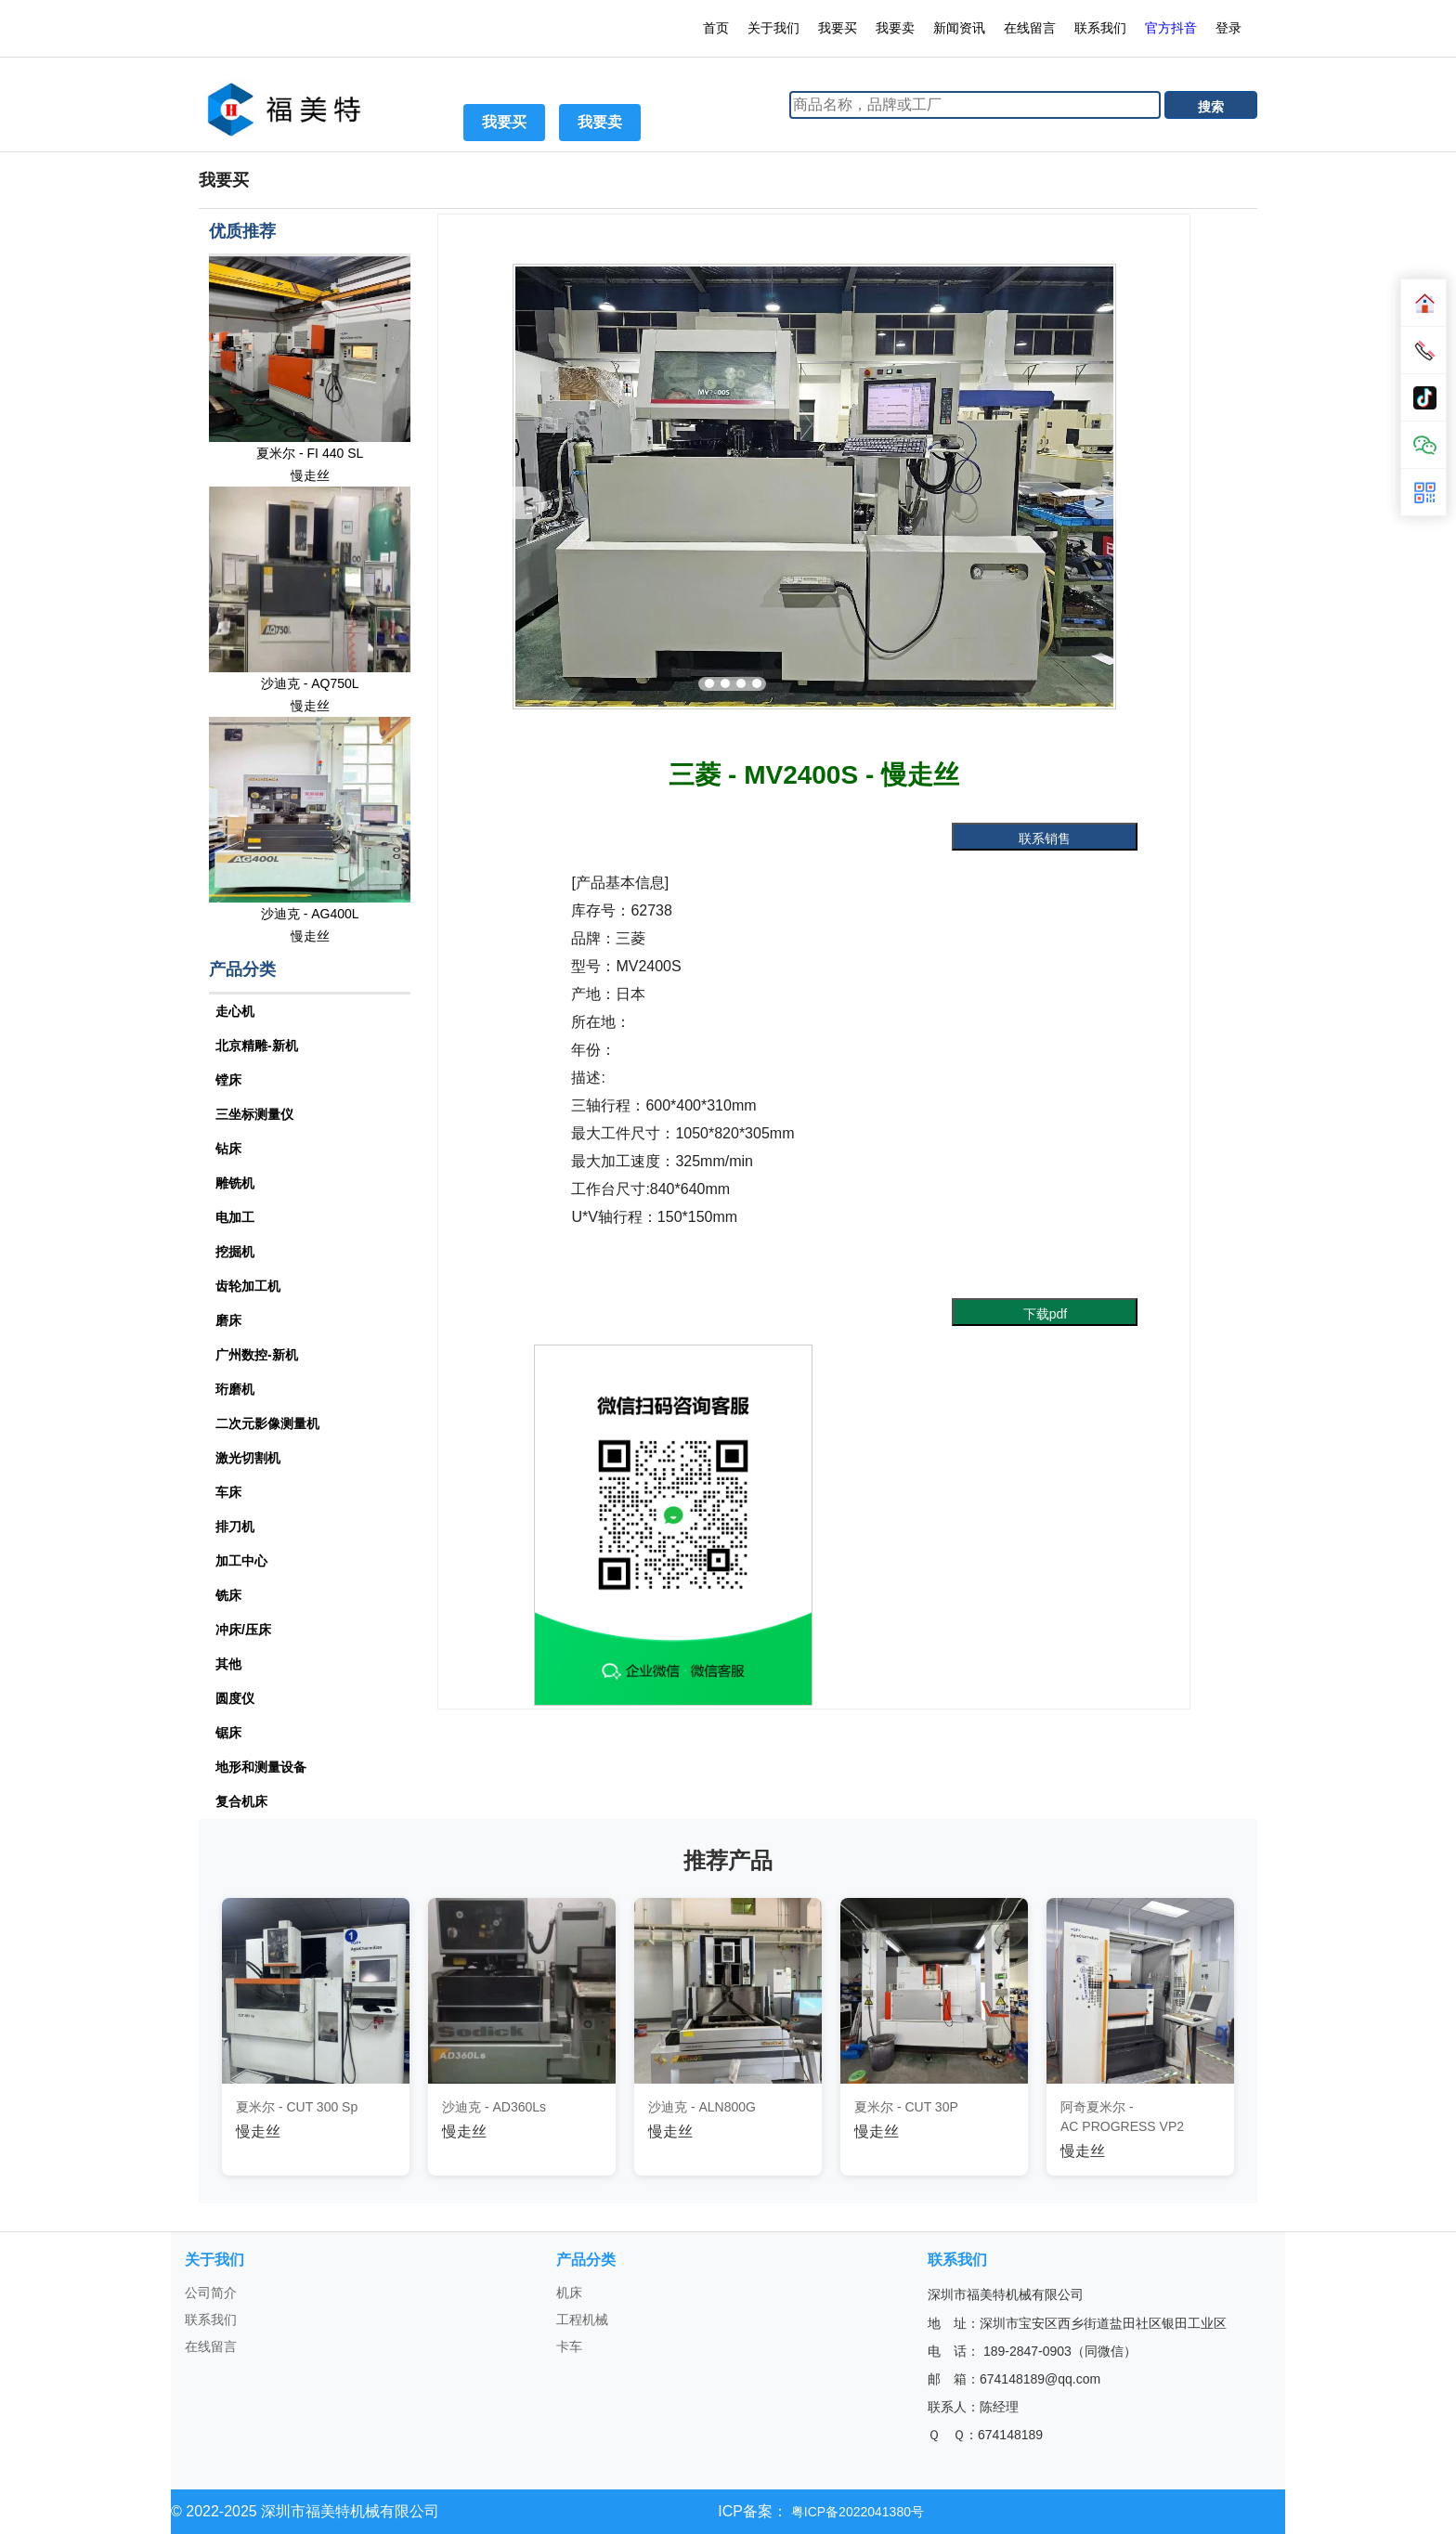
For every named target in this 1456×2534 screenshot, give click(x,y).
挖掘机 (234, 1251)
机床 (569, 2292)
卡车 (569, 2346)
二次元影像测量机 (267, 1423)
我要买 (837, 27)
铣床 (228, 1595)
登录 (1230, 27)
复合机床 (241, 1801)
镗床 (228, 1079)
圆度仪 (234, 1698)
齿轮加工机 (247, 1286)
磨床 (228, 1320)
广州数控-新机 (256, 1354)
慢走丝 (310, 475)
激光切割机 (247, 1457)
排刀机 (234, 1526)
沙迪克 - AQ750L (310, 683)
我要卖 (895, 27)
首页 (716, 27)
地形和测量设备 (260, 1767)
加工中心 (241, 1560)
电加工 (234, 1217)
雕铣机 (234, 1183)
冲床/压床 (243, 1629)
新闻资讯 (959, 27)
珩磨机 (234, 1389)
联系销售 (1045, 838)
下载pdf (1045, 1313)
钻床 (228, 1148)
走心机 (234, 1011)
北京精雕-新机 (256, 1045)
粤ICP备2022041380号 (855, 2511)
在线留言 (1030, 27)
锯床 (228, 1732)
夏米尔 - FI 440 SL (309, 453)
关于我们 (774, 27)
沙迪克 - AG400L (310, 913)
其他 (228, 1664)
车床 (228, 1492)
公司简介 (211, 2292)
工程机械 (582, 2319)
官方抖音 (1171, 27)
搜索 (1211, 106)
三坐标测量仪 (254, 1114)
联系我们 (1100, 27)
